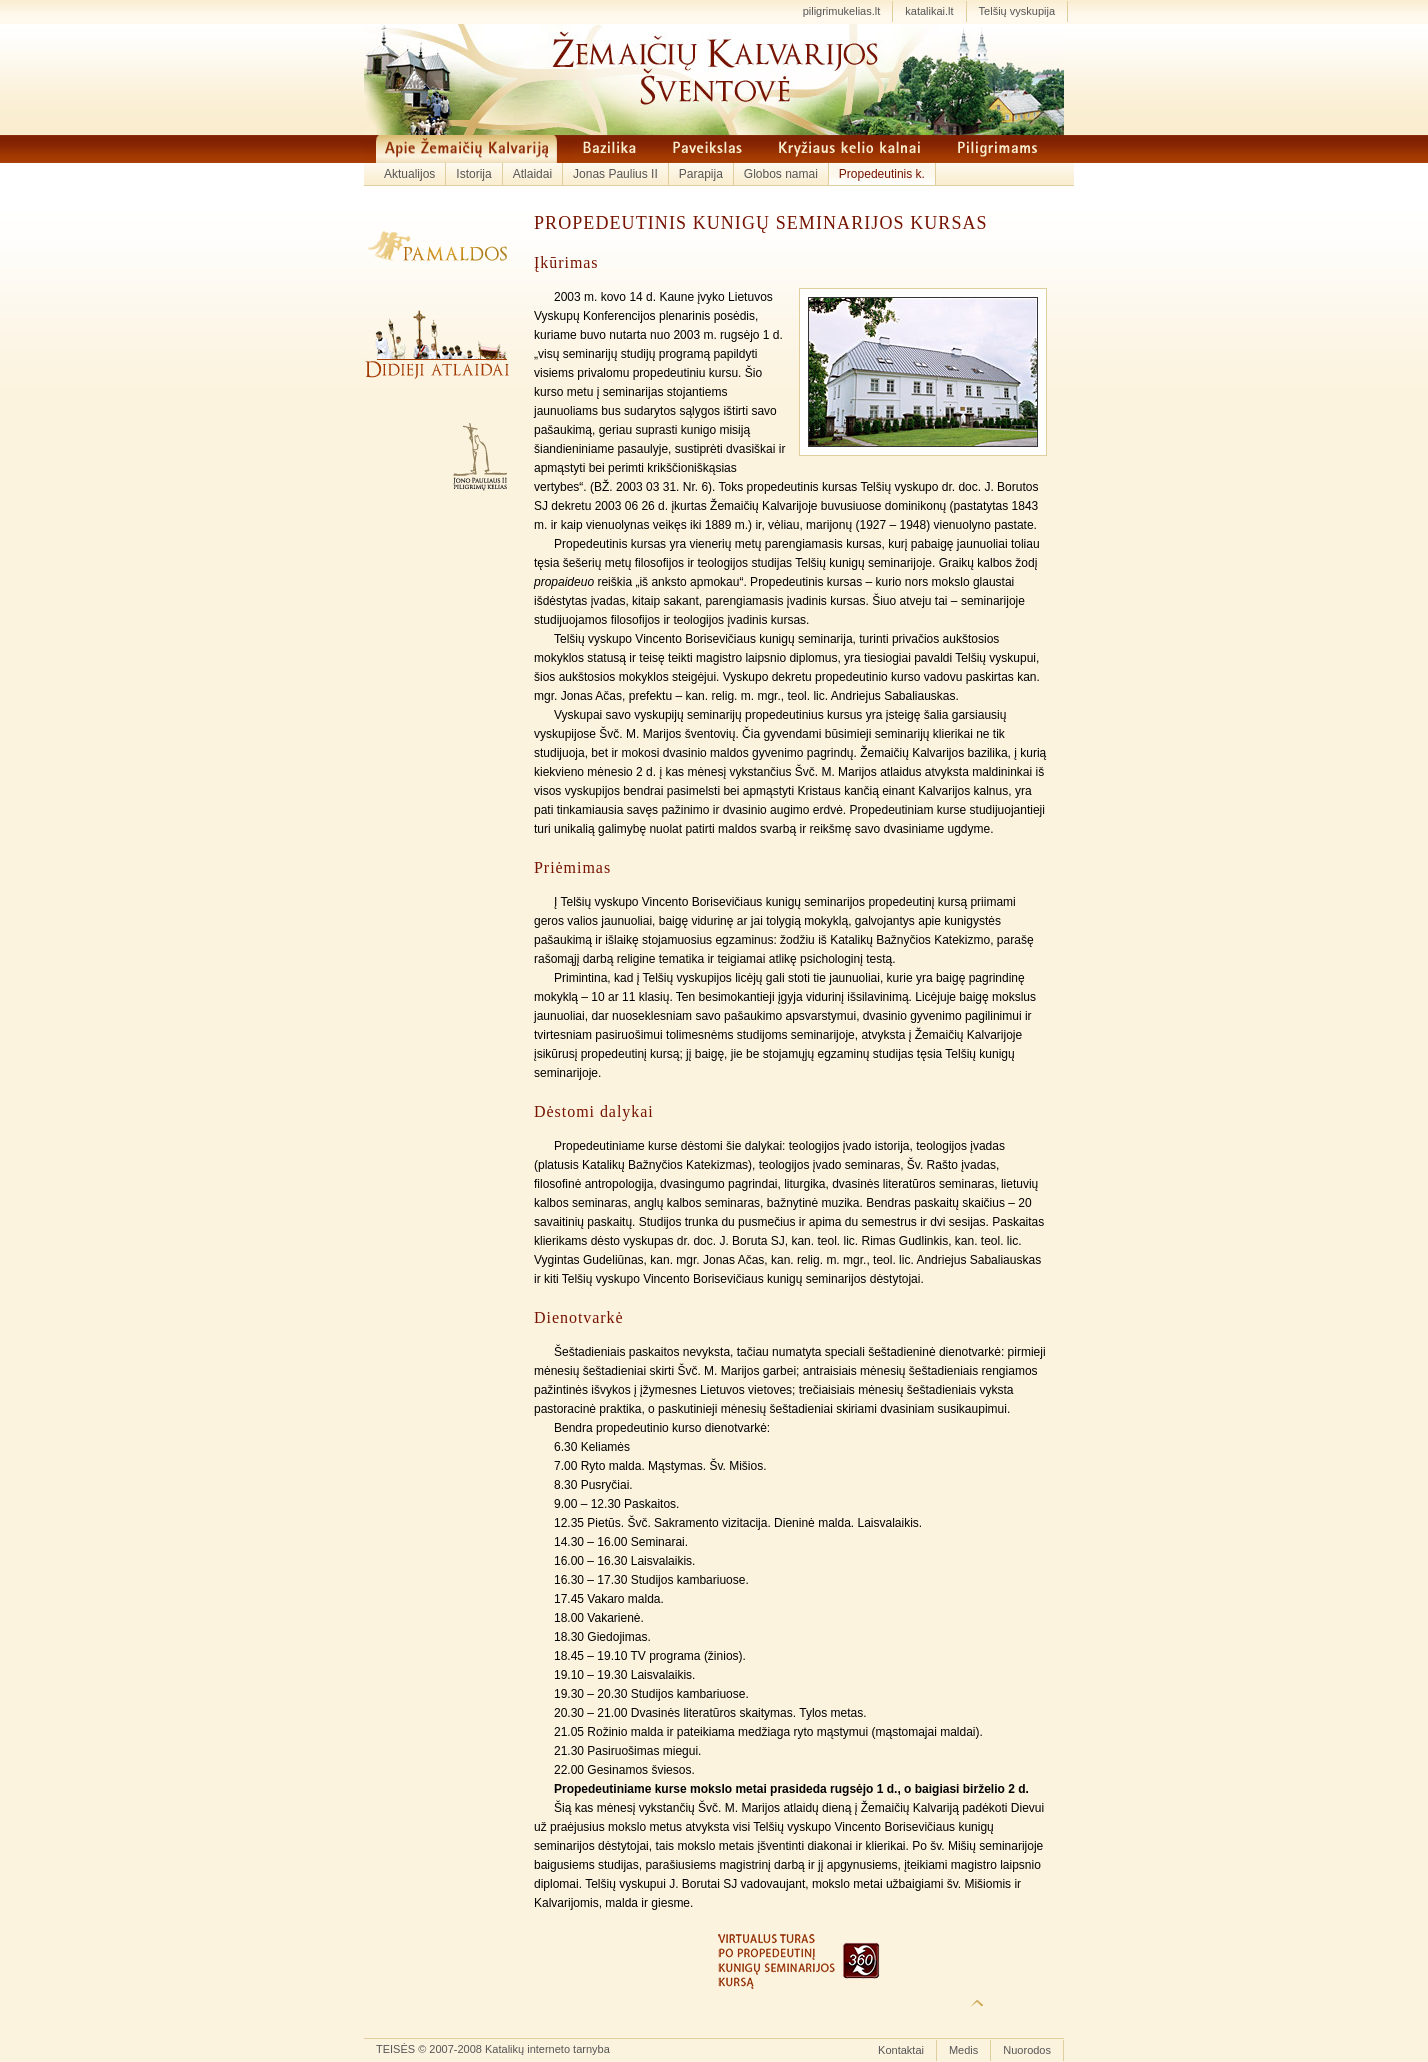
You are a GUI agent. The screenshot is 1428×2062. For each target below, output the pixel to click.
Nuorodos (1027, 2050)
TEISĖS (395, 2049)
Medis (963, 2050)
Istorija (473, 174)
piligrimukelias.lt (842, 11)
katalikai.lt (929, 11)
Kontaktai (901, 2050)
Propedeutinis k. (882, 174)
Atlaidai (532, 174)
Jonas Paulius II (615, 174)
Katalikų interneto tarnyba (547, 2049)
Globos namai (781, 174)
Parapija (701, 174)
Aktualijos (409, 174)
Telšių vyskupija (1017, 11)
